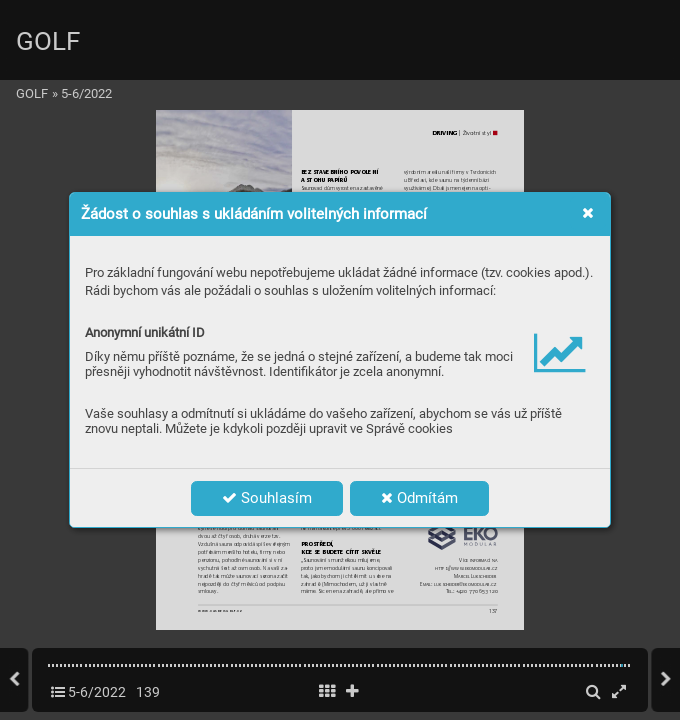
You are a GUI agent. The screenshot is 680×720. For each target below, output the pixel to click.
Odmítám (419, 498)
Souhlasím (267, 498)
